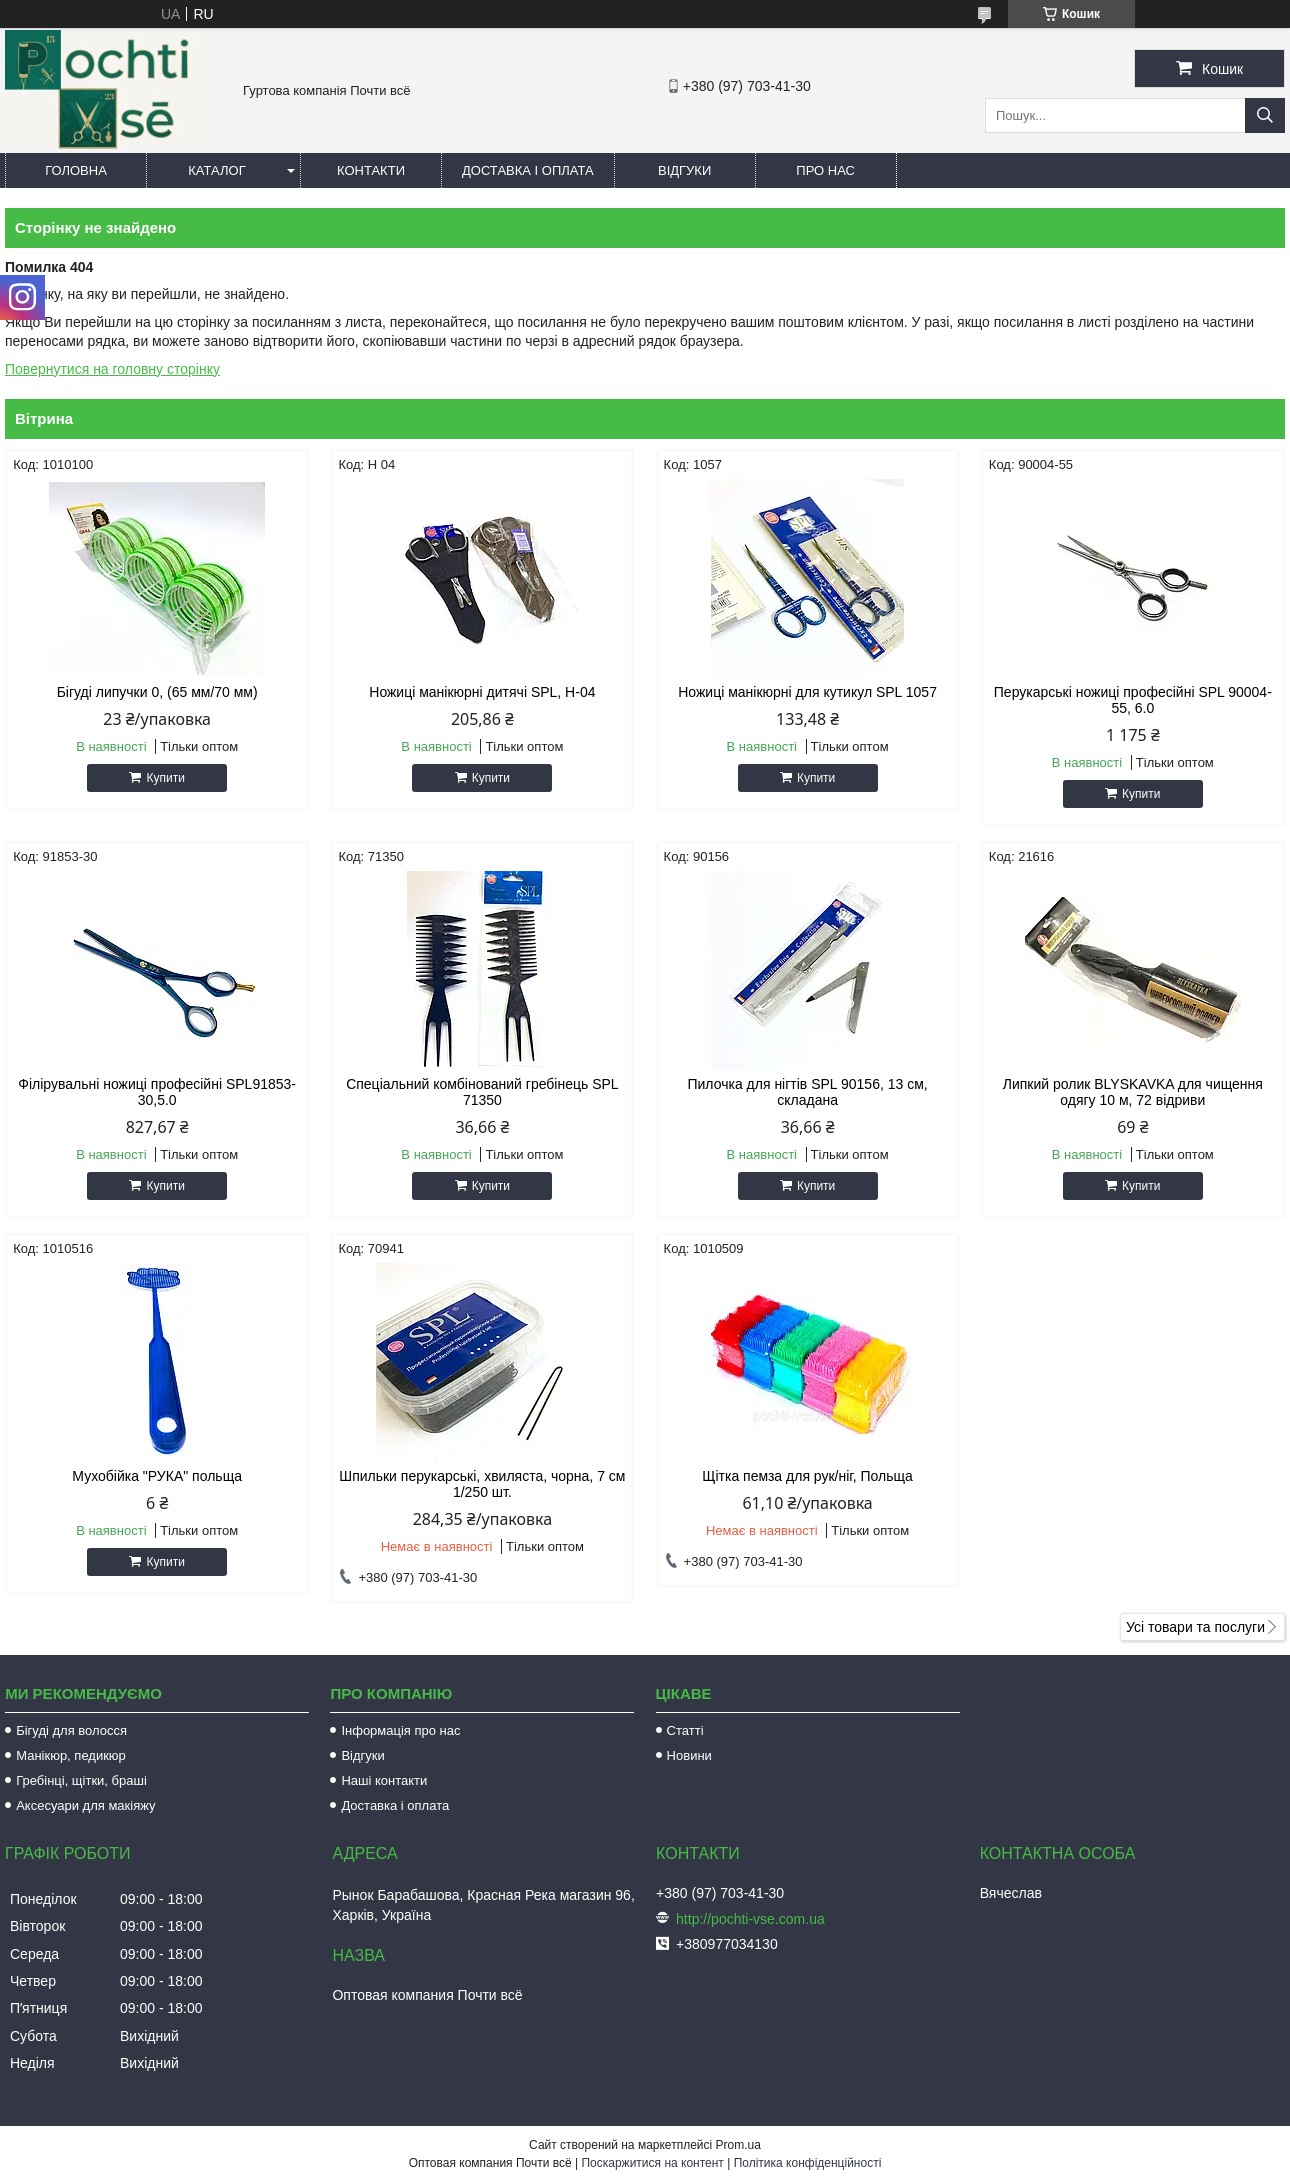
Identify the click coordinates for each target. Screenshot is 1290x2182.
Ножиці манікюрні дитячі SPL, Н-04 (482, 692)
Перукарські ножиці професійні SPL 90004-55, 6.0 (1133, 700)
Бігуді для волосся (71, 1730)
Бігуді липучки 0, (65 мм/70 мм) (157, 692)
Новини (689, 1755)
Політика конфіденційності (808, 2163)
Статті (685, 1730)
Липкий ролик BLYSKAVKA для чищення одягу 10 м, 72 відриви (1133, 1092)
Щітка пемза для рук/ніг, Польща (807, 1476)
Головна (76, 170)
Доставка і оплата (528, 170)
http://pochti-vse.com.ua (750, 1919)
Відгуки (684, 170)
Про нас (825, 170)
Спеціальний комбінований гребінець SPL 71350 (482, 1092)
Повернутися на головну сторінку (112, 369)
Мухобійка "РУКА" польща (157, 1476)
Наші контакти (384, 1780)
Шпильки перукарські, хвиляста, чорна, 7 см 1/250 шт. (482, 1484)
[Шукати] (1265, 115)
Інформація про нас (400, 1730)
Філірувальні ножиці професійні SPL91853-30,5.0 (157, 1092)
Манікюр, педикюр (71, 1755)
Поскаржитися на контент (652, 2163)
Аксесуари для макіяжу (85, 1805)
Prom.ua (738, 2145)
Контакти (371, 170)
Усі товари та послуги (1195, 1627)
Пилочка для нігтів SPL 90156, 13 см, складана (807, 1092)
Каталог (216, 170)
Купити (165, 778)
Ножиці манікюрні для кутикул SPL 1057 (807, 692)
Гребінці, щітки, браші (81, 1780)
